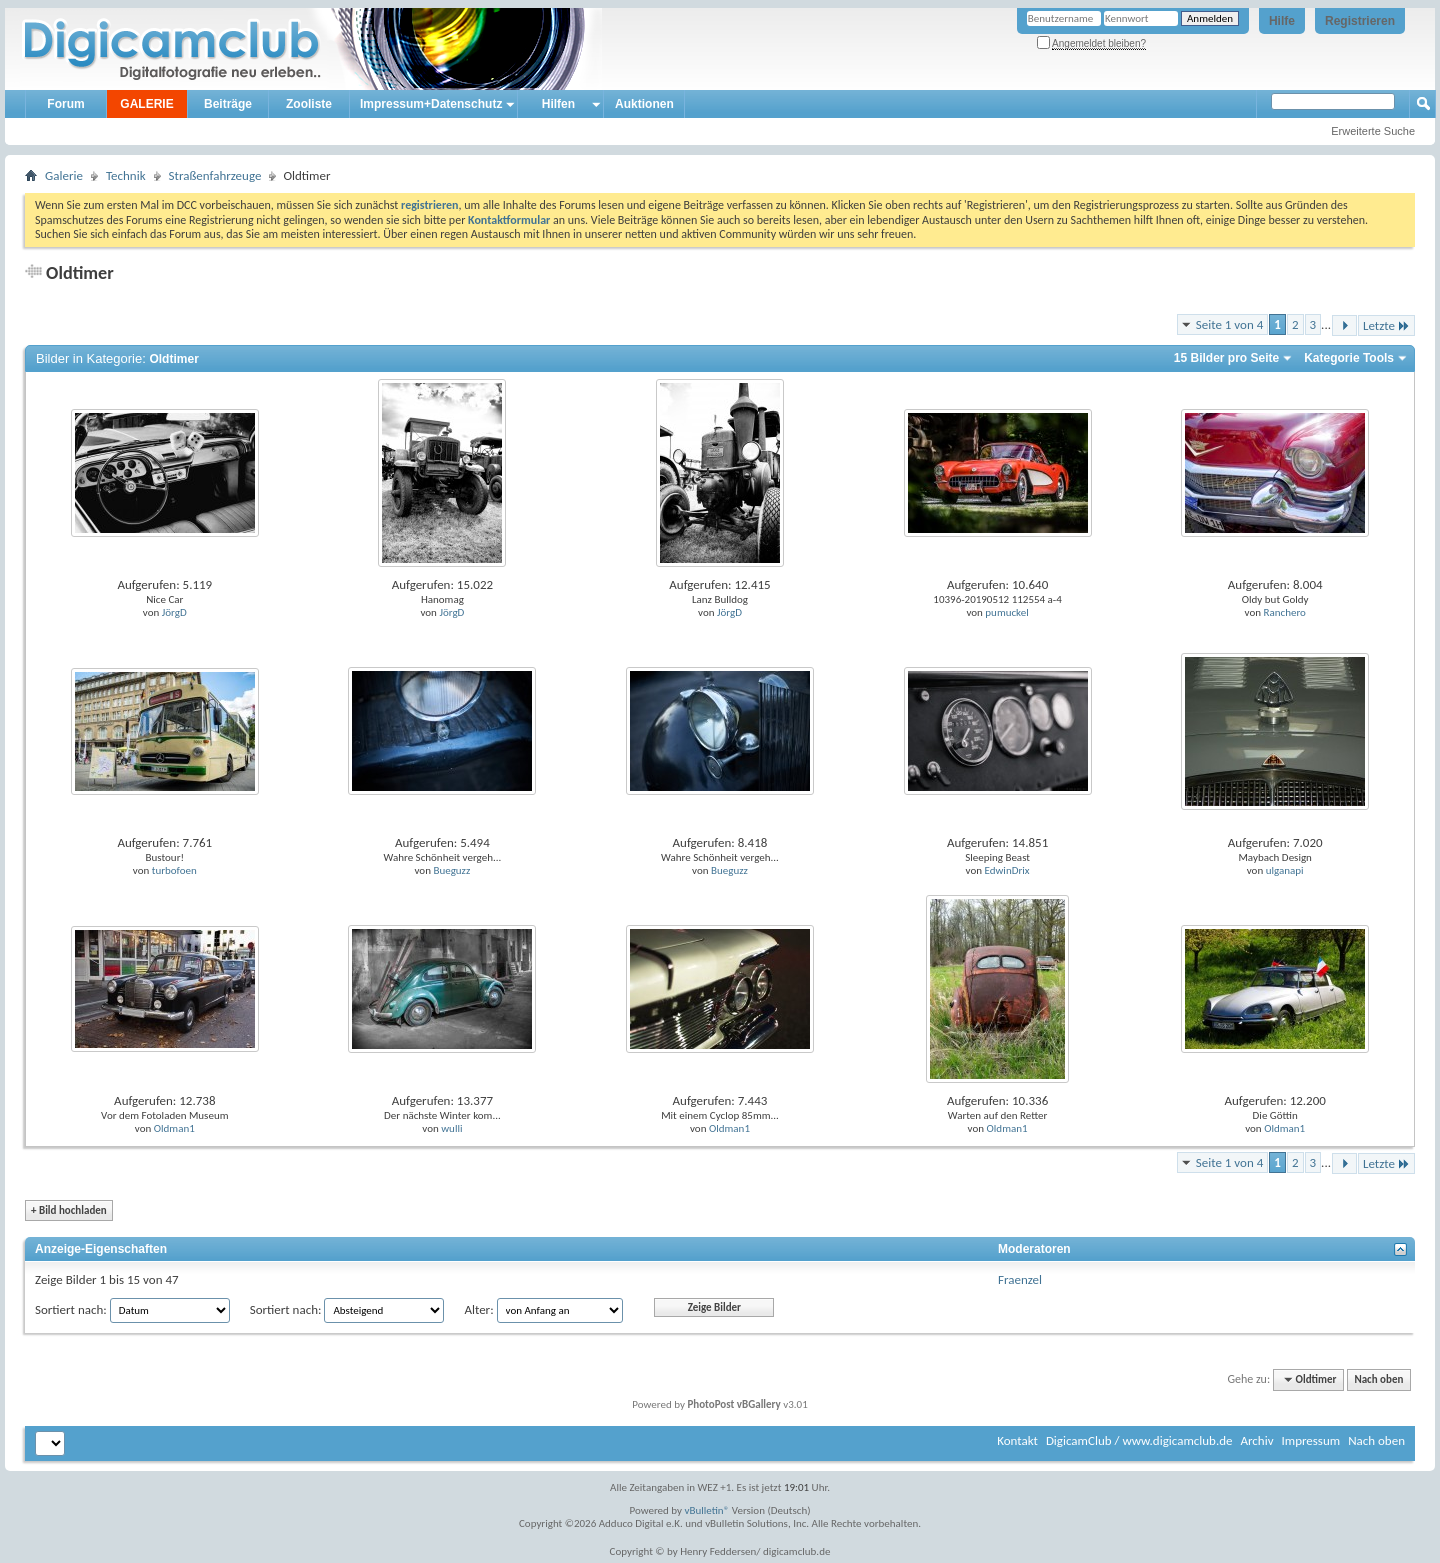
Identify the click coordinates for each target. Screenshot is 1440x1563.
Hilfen (558, 104)
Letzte (1386, 325)
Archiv (1256, 1440)
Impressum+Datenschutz (431, 104)
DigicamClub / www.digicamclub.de (1139, 1440)
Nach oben (1378, 1379)
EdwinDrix (1007, 870)
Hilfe (1282, 21)
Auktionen (644, 104)
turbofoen (174, 870)
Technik (126, 175)
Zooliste (309, 104)
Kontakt (1017, 1440)
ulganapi (1285, 870)
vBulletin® (707, 1510)
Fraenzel (1020, 1279)
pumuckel (1006, 612)
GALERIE (146, 104)
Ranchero (1284, 612)
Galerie (64, 175)
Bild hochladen (69, 1210)
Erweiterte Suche (1373, 131)
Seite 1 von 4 (1230, 324)
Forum (65, 104)
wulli (451, 1128)
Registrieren (1360, 21)
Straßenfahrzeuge (215, 175)
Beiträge (228, 104)
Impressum (1310, 1440)
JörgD (174, 612)
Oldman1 (174, 1128)
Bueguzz (451, 870)
